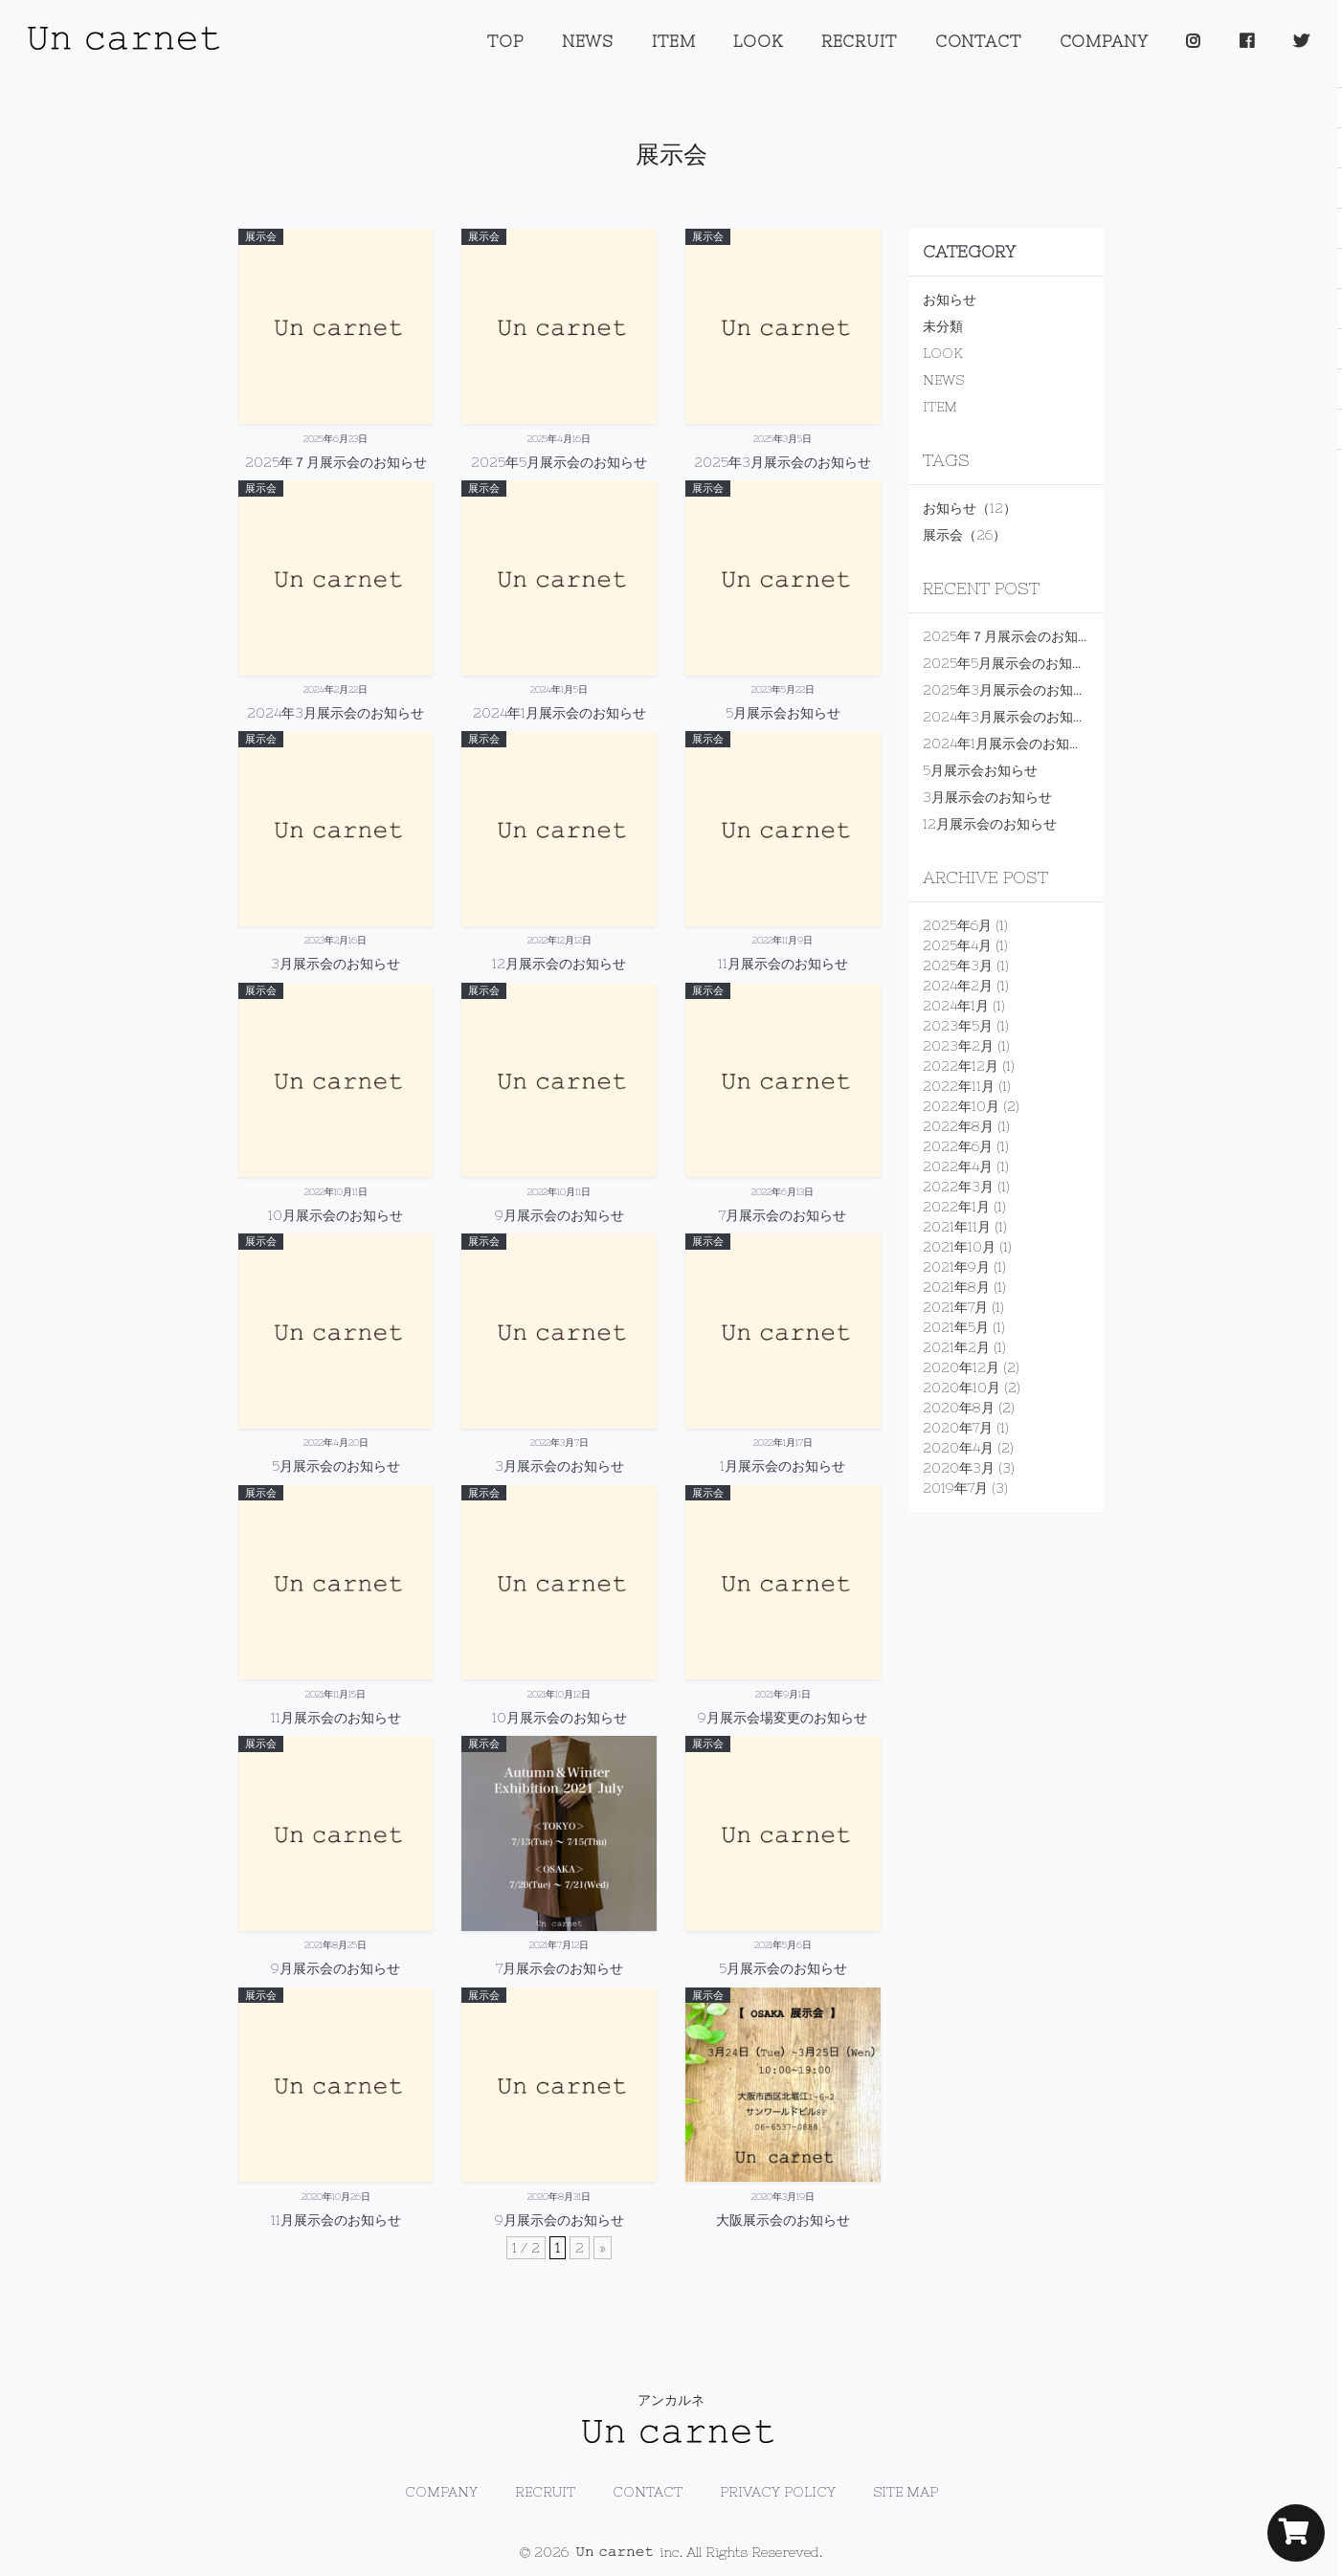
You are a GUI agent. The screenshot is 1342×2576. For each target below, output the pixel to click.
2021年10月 (959, 1247)
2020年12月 (961, 1367)
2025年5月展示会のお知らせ (1011, 663)
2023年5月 (958, 1025)
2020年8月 (959, 1407)
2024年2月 (958, 985)
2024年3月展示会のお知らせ (1011, 716)
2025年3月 (958, 965)
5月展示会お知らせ (980, 770)
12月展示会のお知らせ (990, 824)
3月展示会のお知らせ (987, 797)
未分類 (943, 326)
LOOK (757, 41)
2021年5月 (956, 1327)
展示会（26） (964, 535)
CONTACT (978, 41)
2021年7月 (955, 1307)
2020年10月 (961, 1387)
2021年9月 (956, 1267)
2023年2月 (958, 1046)
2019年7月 (955, 1488)
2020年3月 (959, 1468)
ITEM (673, 41)
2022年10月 (961, 1106)
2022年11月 (959, 1086)
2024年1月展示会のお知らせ (1009, 743)
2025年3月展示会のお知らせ (1011, 690)
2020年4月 (958, 1447)
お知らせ (949, 299)
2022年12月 (960, 1066)
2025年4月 (957, 945)
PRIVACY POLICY (778, 2491)
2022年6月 (958, 1146)
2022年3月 (958, 1186)
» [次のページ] (602, 2247)
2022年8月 (958, 1126)
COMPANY (1104, 41)
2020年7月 (958, 1427)
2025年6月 (957, 925)
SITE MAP (905, 2491)
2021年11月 (957, 1226)
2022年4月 (958, 1166)
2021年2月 (956, 1347)
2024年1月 (956, 1005)
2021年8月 (956, 1287)
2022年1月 (956, 1206)
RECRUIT (859, 41)
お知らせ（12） (970, 508)
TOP (505, 41)
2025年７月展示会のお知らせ (1014, 636)
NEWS (588, 41)
